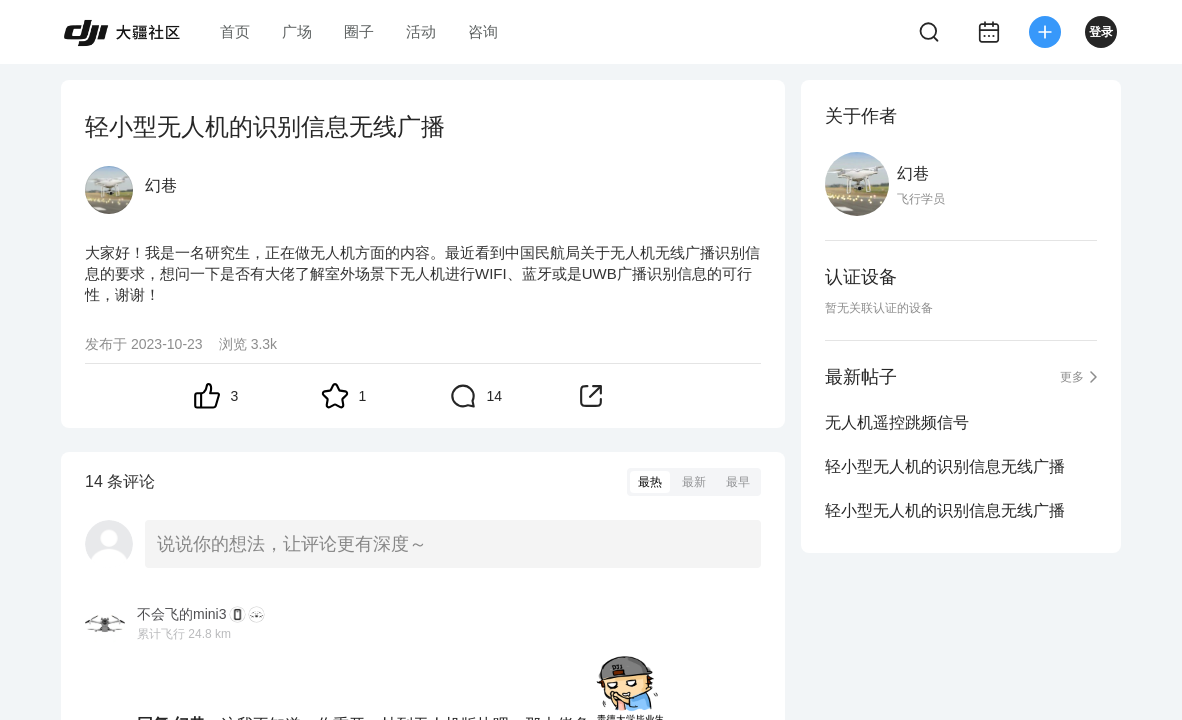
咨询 (483, 31)
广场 (297, 31)
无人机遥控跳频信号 (897, 422)
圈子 (359, 31)
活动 (421, 31)
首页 (235, 31)
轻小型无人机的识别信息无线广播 (945, 466)
